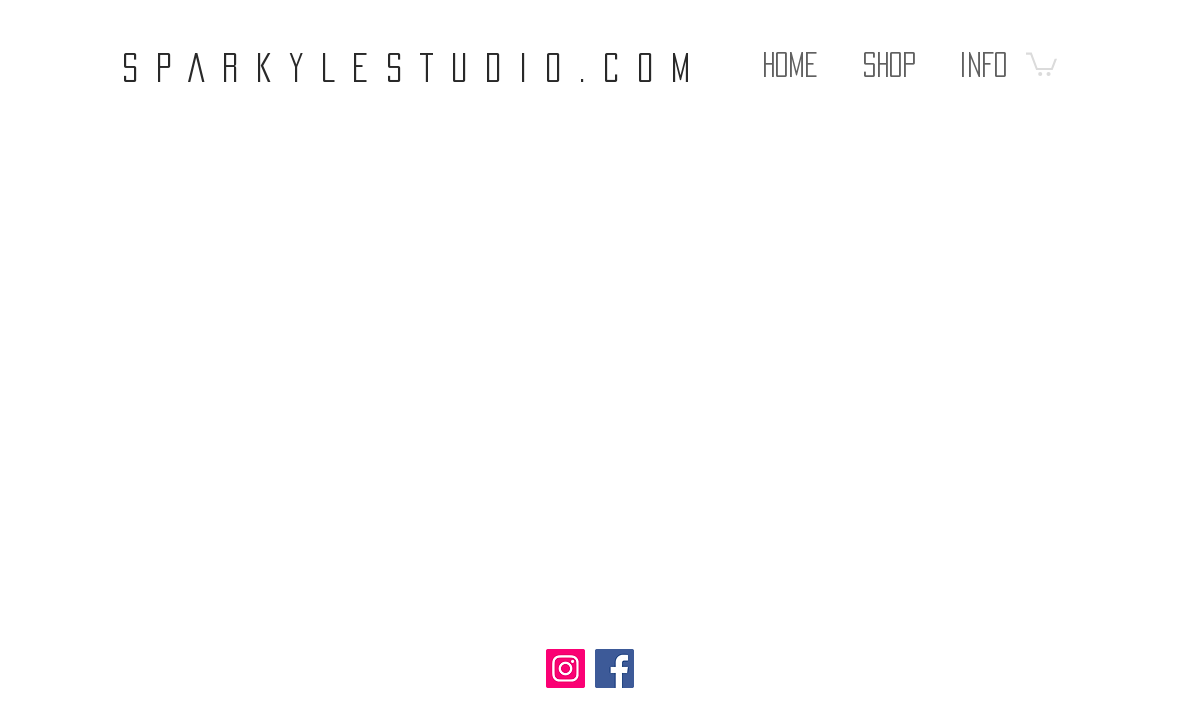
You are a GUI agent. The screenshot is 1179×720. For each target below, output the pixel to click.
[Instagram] (565, 668)
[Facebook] (614, 668)
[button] (889, 54)
